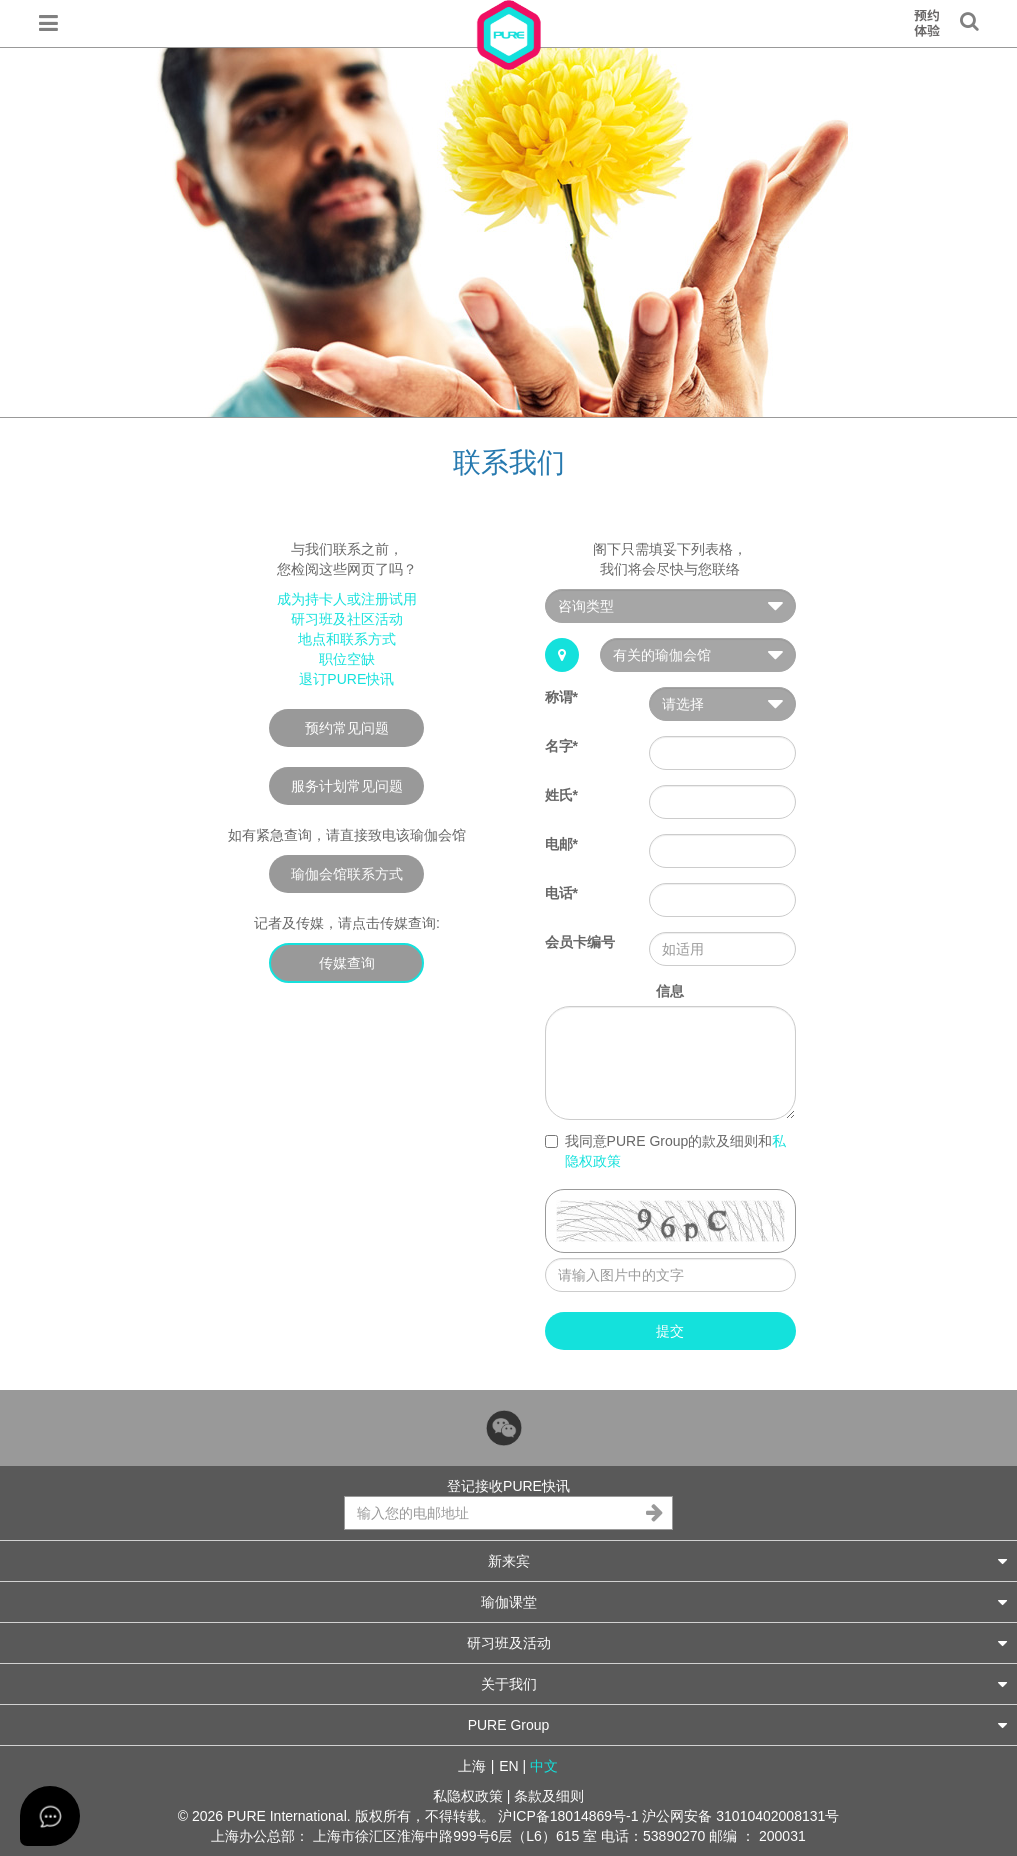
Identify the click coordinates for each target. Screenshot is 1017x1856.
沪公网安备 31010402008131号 (740, 1816)
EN (508, 1766)
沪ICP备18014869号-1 (568, 1816)
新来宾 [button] (748, 1560)
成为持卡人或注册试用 (347, 599)
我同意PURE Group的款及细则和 (666, 1151)
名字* (561, 746)
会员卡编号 (580, 942)
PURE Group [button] (737, 1724)
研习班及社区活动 (347, 619)
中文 (544, 1766)
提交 (670, 1331)
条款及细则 (549, 1796)
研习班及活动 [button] (737, 1642)
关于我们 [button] (744, 1683)
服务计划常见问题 (347, 786)
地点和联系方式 (347, 639)
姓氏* (561, 795)
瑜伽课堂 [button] (744, 1601)
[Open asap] (50, 1816)
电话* (561, 893)
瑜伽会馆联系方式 (347, 874)
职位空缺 (347, 659)
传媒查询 (347, 963)
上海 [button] (472, 1766)
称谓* (561, 697)
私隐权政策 (468, 1796)
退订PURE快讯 (346, 679)
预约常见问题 (347, 728)
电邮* (561, 844)
